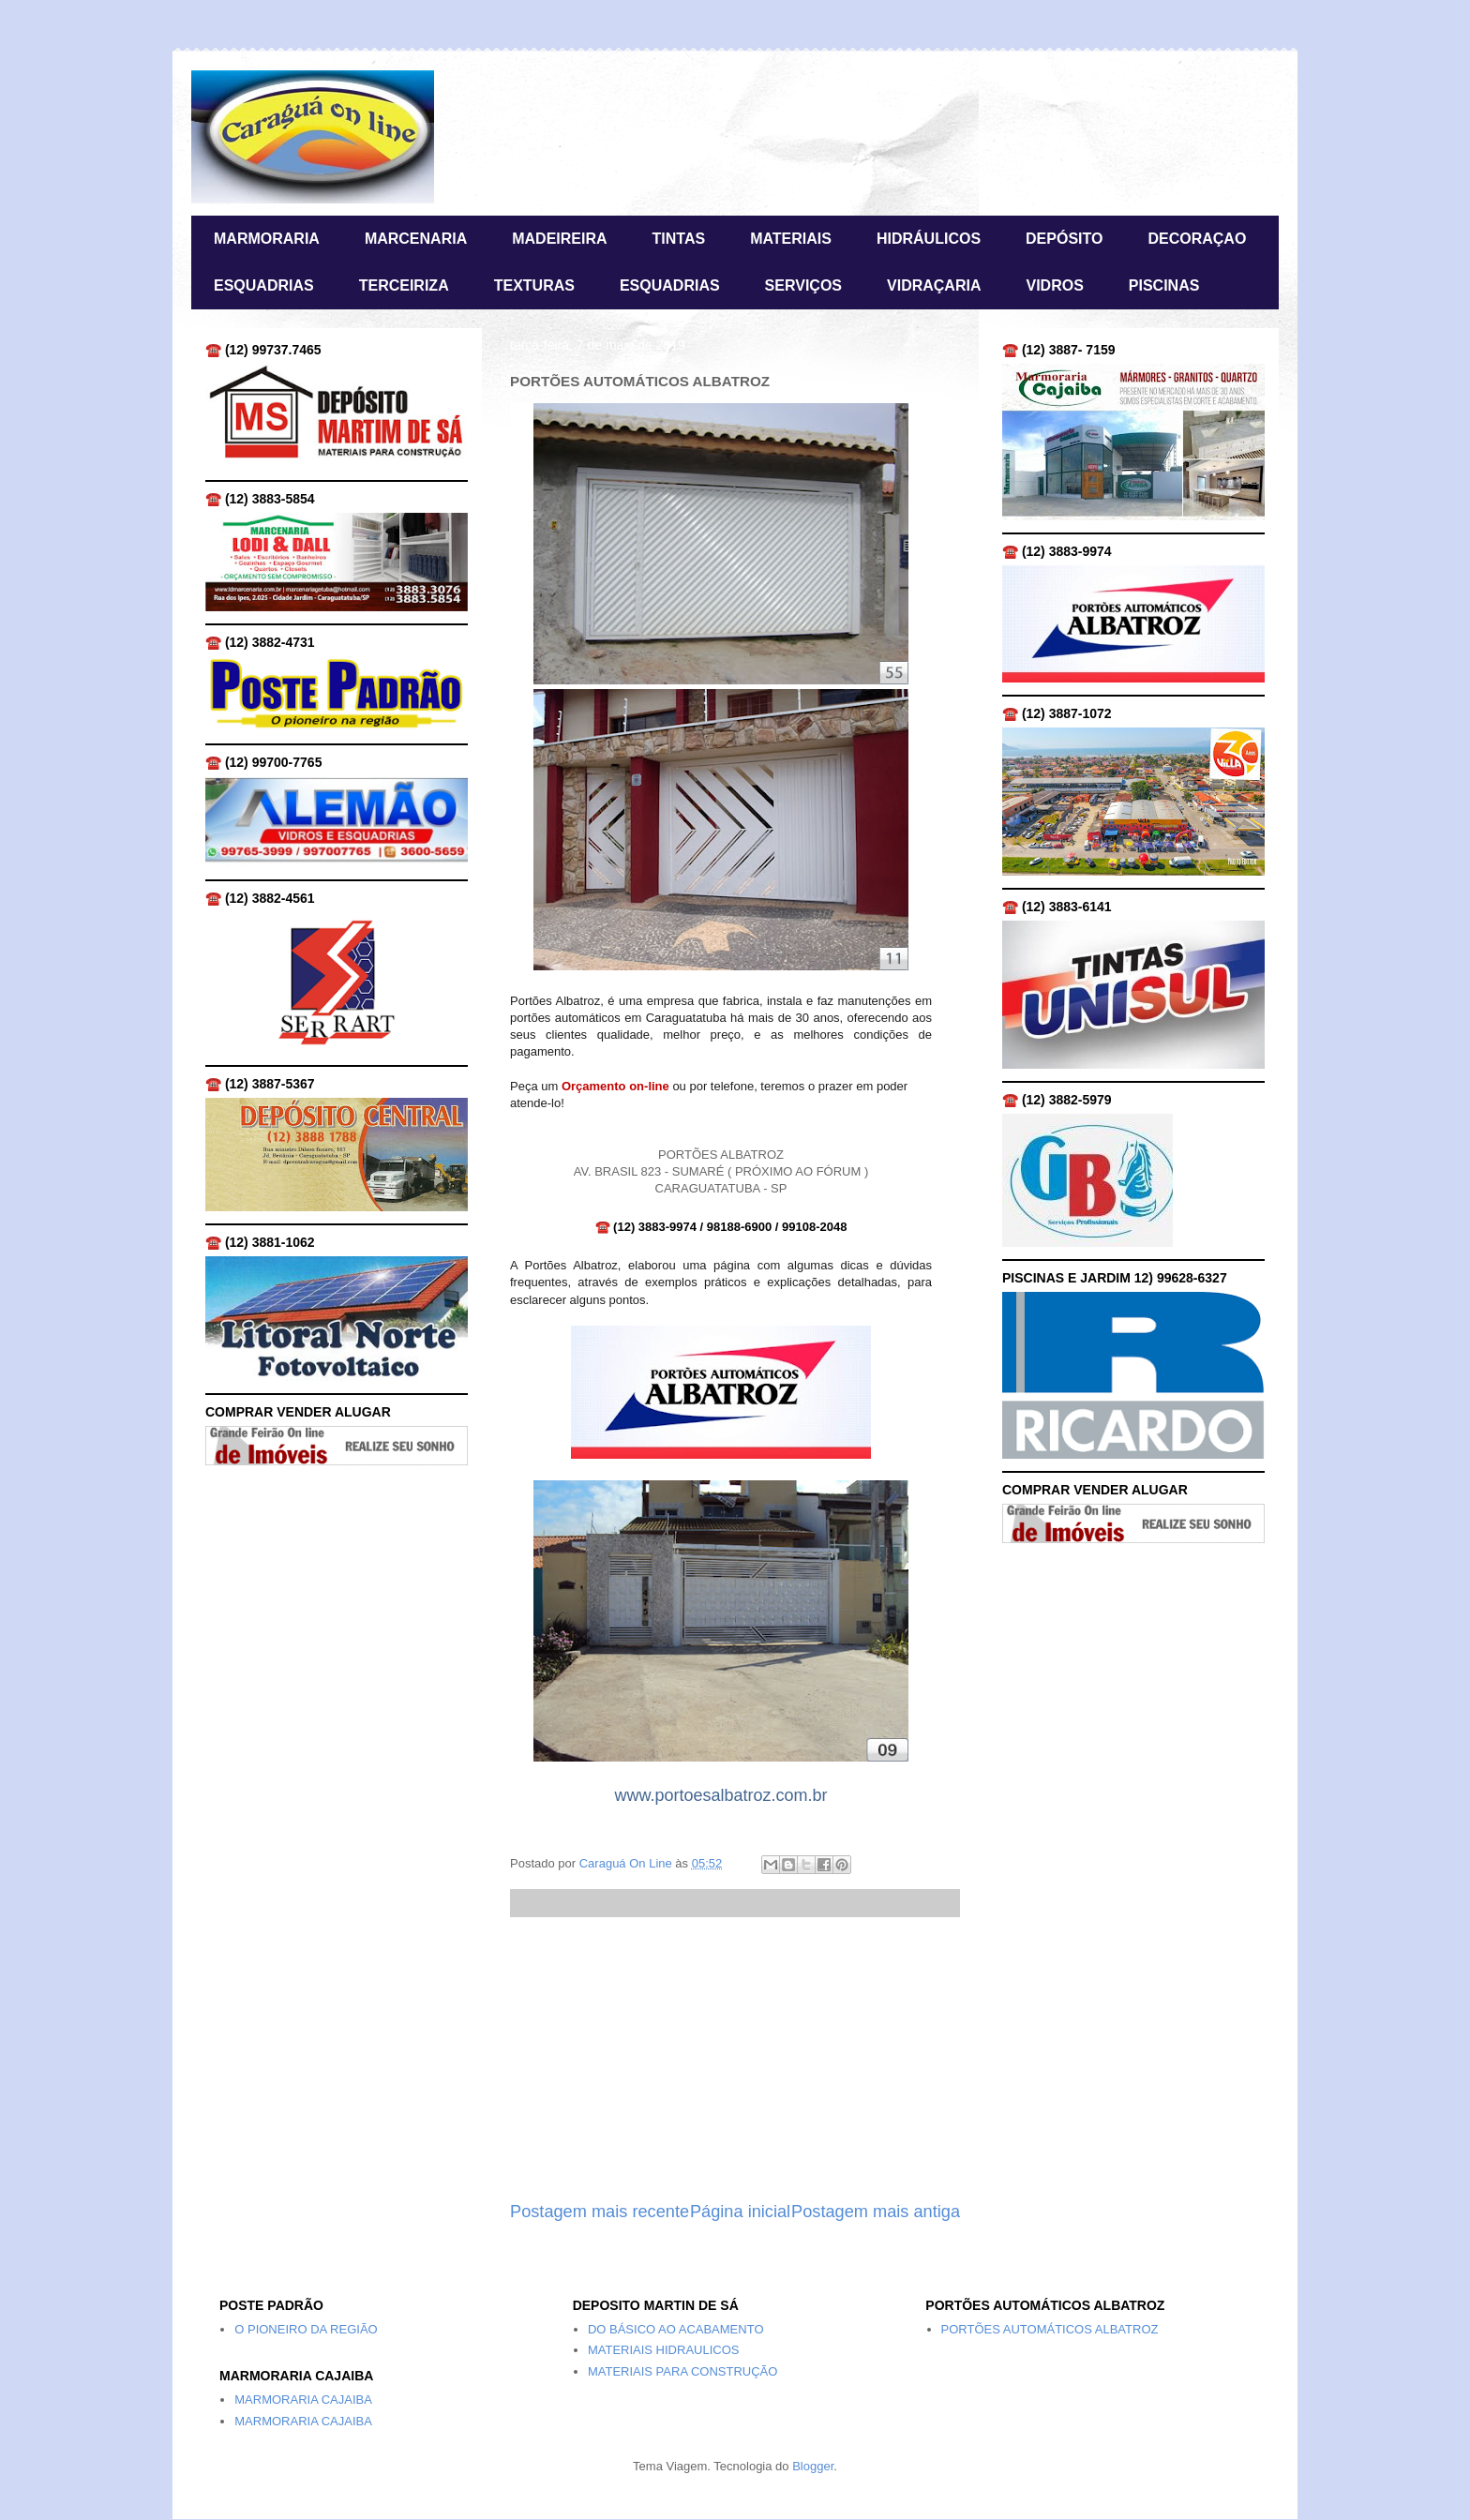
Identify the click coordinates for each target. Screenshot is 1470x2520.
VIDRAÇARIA (934, 285)
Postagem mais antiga (875, 2211)
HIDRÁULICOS (929, 239)
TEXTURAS (534, 285)
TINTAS (679, 239)
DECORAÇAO (1197, 239)
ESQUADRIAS (264, 285)
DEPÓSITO (1064, 239)
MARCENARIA (416, 239)
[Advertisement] (735, 2059)
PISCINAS (1164, 285)
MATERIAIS (791, 239)
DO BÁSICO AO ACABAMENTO (676, 2329)
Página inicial (740, 2211)
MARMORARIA (267, 239)
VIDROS (1054, 285)
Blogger (812, 2466)
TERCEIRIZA (404, 285)
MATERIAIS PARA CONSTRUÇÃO (683, 2371)
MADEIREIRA (559, 239)
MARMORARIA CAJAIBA (303, 2399)
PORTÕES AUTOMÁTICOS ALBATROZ (1050, 2329)
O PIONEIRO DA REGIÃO (305, 2329)
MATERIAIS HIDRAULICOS (664, 2350)
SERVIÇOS (803, 285)
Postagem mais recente (599, 2211)
